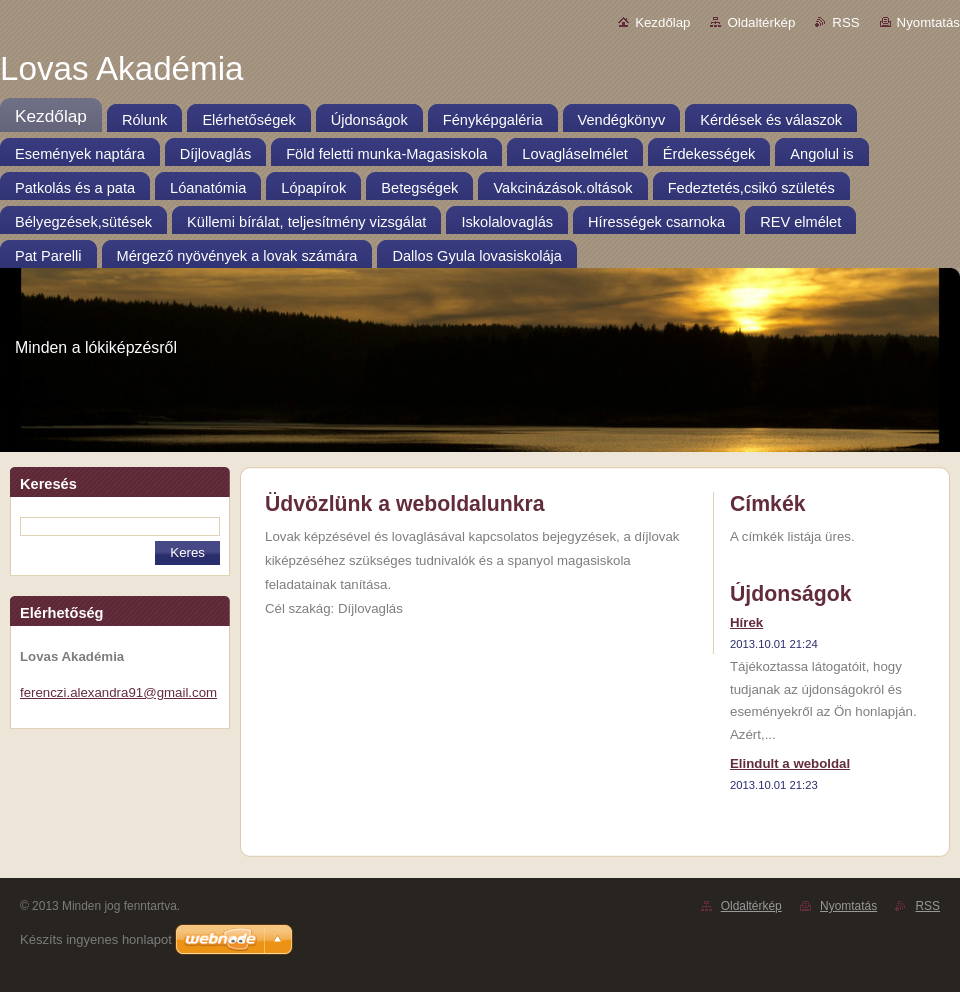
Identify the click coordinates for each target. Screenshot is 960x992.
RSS (845, 22)
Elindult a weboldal (790, 763)
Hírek (746, 622)
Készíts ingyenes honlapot (96, 939)
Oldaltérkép (761, 22)
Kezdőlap (662, 22)
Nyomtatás (928, 22)
